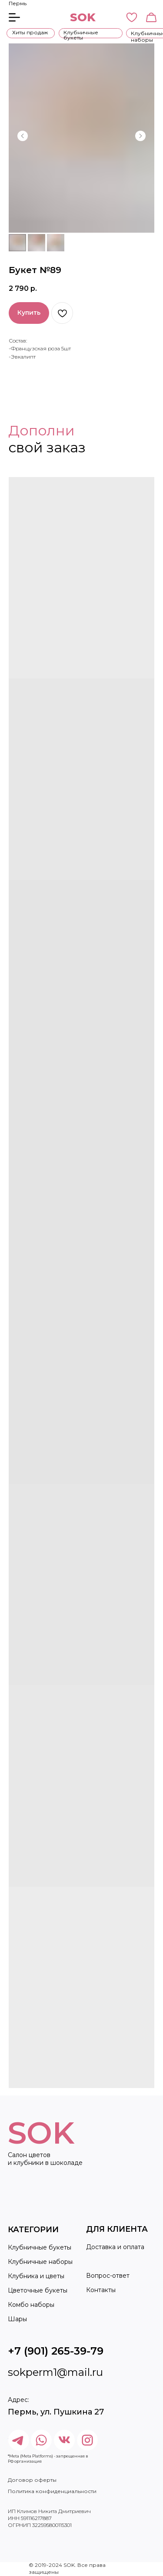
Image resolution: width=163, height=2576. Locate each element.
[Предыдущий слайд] (22, 136)
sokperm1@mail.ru (55, 2372)
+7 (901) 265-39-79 (55, 2351)
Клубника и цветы (36, 2276)
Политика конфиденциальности (52, 2491)
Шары (17, 2319)
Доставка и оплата (115, 2247)
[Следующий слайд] (140, 136)
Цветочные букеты (37, 2290)
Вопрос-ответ (108, 2276)
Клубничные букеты (80, 35)
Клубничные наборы (40, 2262)
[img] (87, 2440)
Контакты (101, 2290)
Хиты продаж (30, 32)
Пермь (18, 3)
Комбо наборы (31, 2305)
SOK (83, 17)
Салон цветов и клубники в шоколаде (45, 2159)
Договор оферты (32, 2480)
